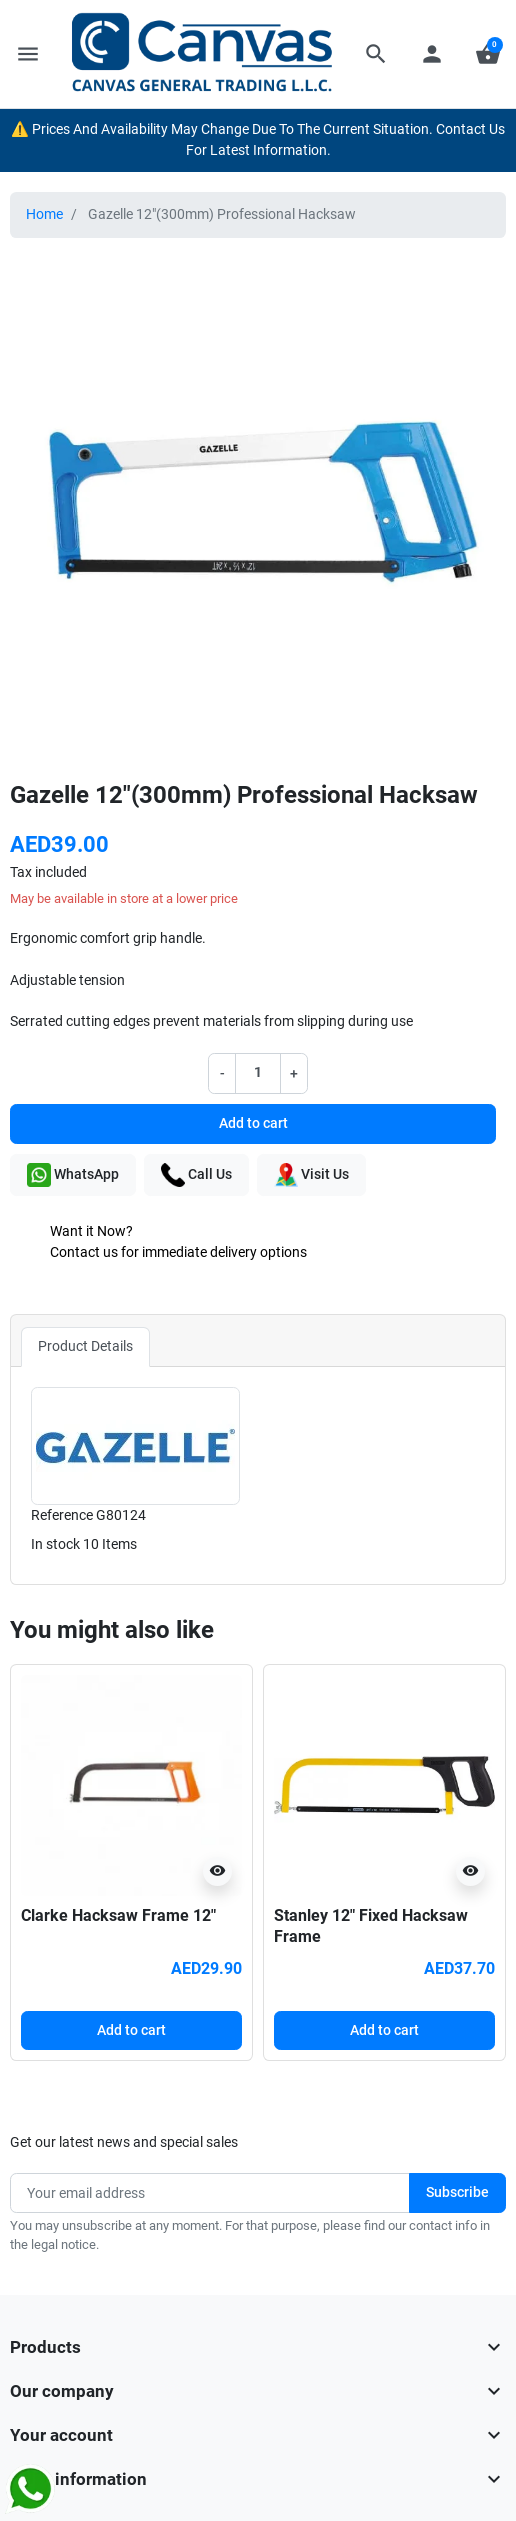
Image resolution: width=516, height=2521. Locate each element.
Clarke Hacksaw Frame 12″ (118, 1915)
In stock (55, 1544)
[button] (376, 54)
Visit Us (311, 1175)
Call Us (196, 1175)
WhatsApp (73, 1175)
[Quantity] (258, 1073)
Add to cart (253, 1123)
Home (44, 214)
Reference (62, 1515)
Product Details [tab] (85, 1346)
